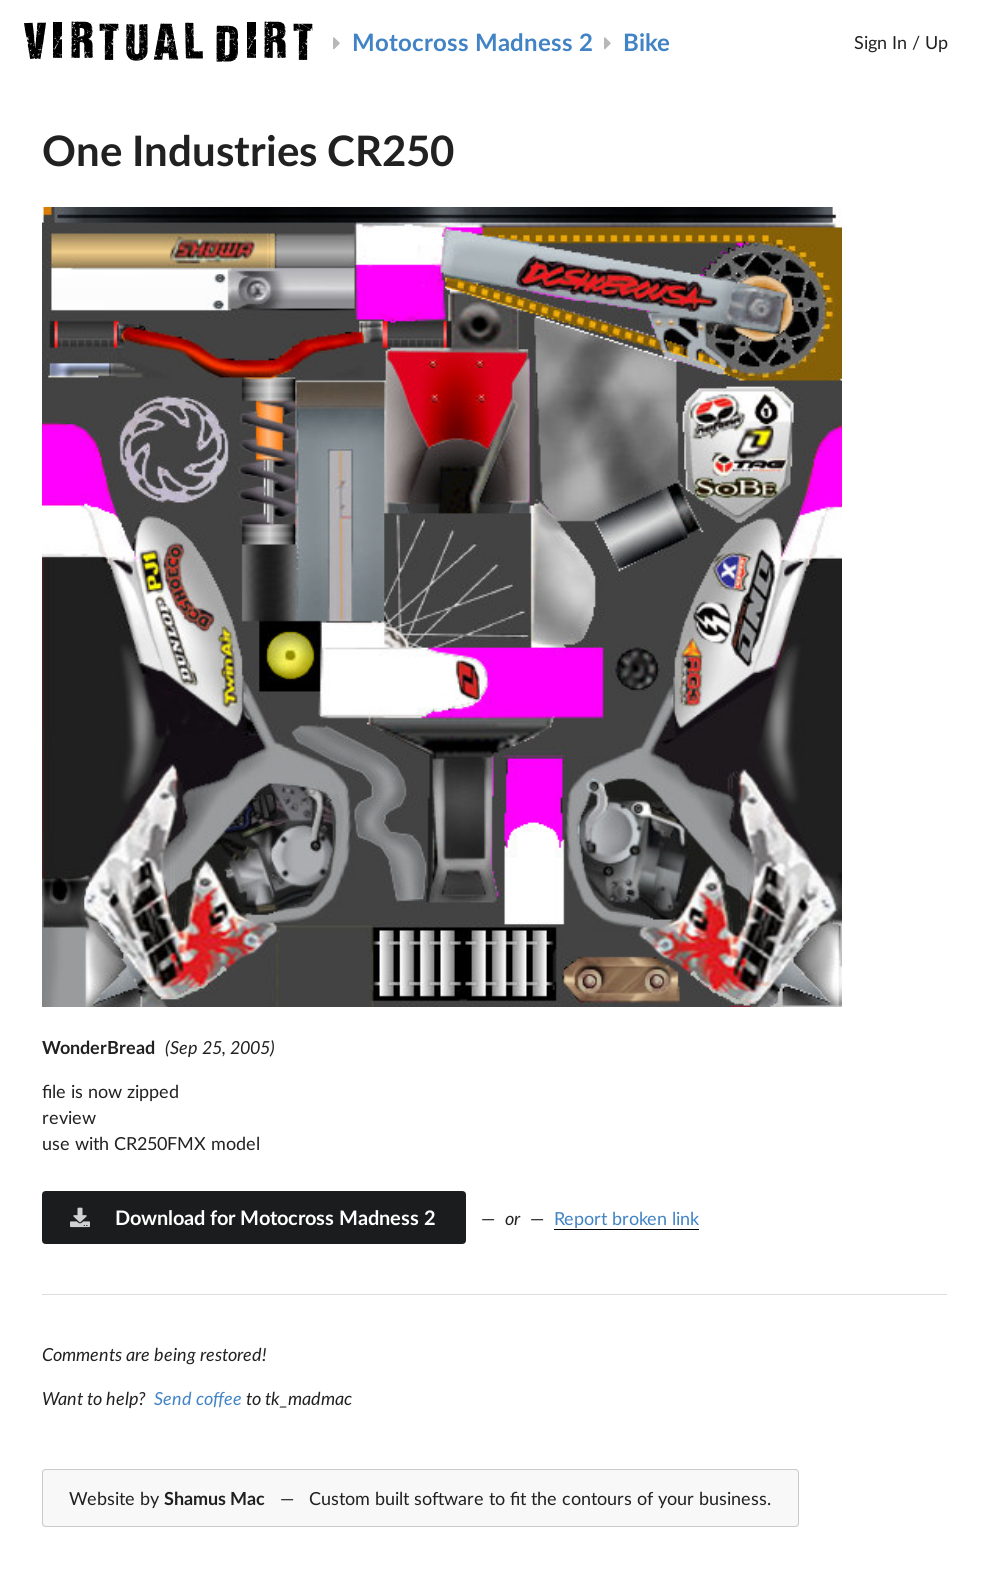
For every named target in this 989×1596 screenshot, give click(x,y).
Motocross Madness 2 (472, 41)
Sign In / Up (901, 42)
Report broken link (626, 1218)
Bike (646, 41)
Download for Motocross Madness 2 (252, 1217)
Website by (420, 1499)
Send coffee (198, 1398)
